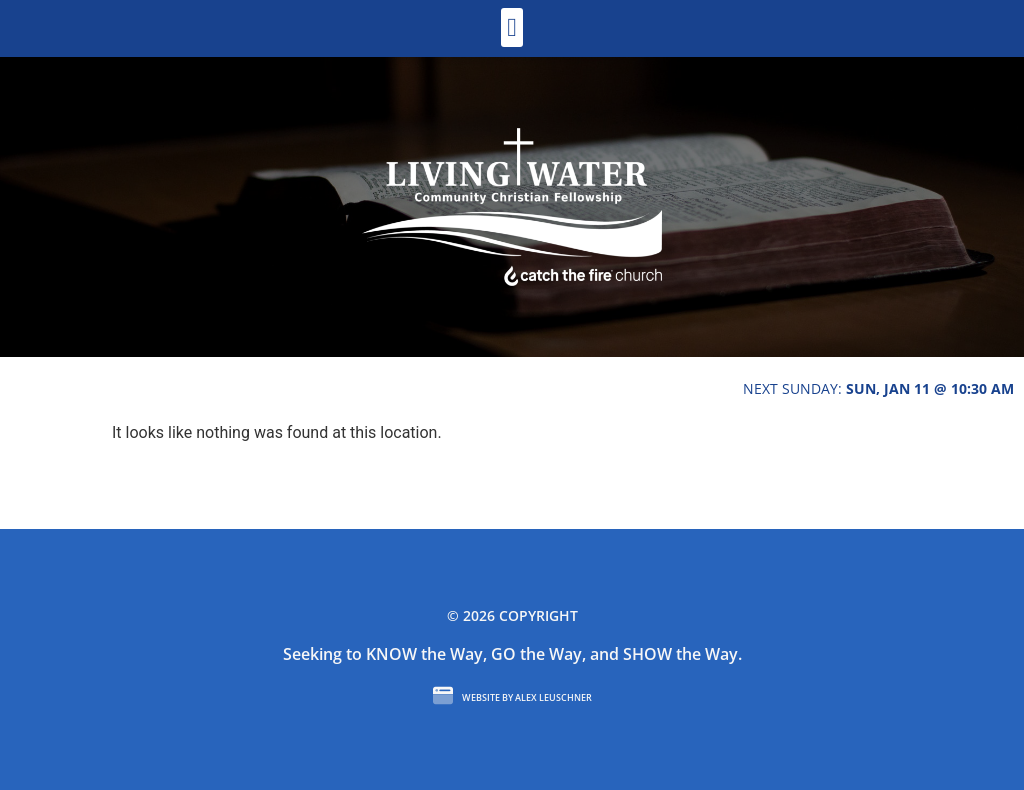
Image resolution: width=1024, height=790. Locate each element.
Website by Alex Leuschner (527, 697)
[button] (512, 27)
